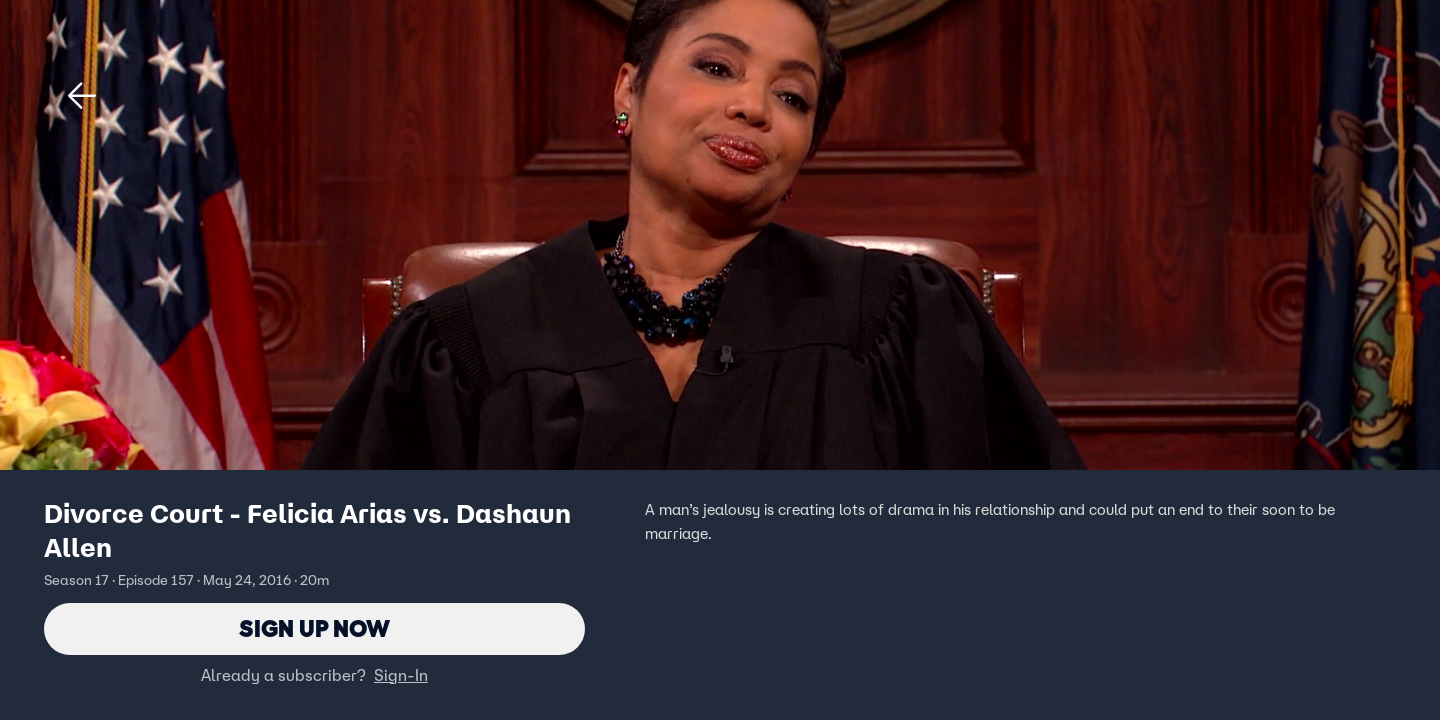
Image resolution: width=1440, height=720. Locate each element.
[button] (82, 96)
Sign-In (401, 675)
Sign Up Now (314, 628)
